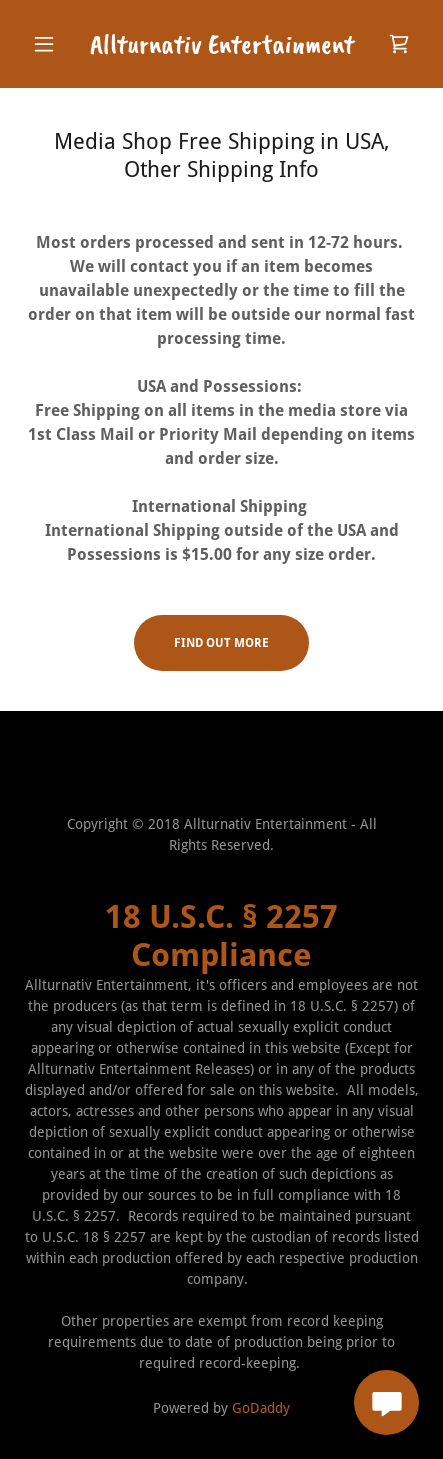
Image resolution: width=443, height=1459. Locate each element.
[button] (53, 44)
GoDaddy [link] (261, 1408)
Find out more (221, 643)
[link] (221, 44)
